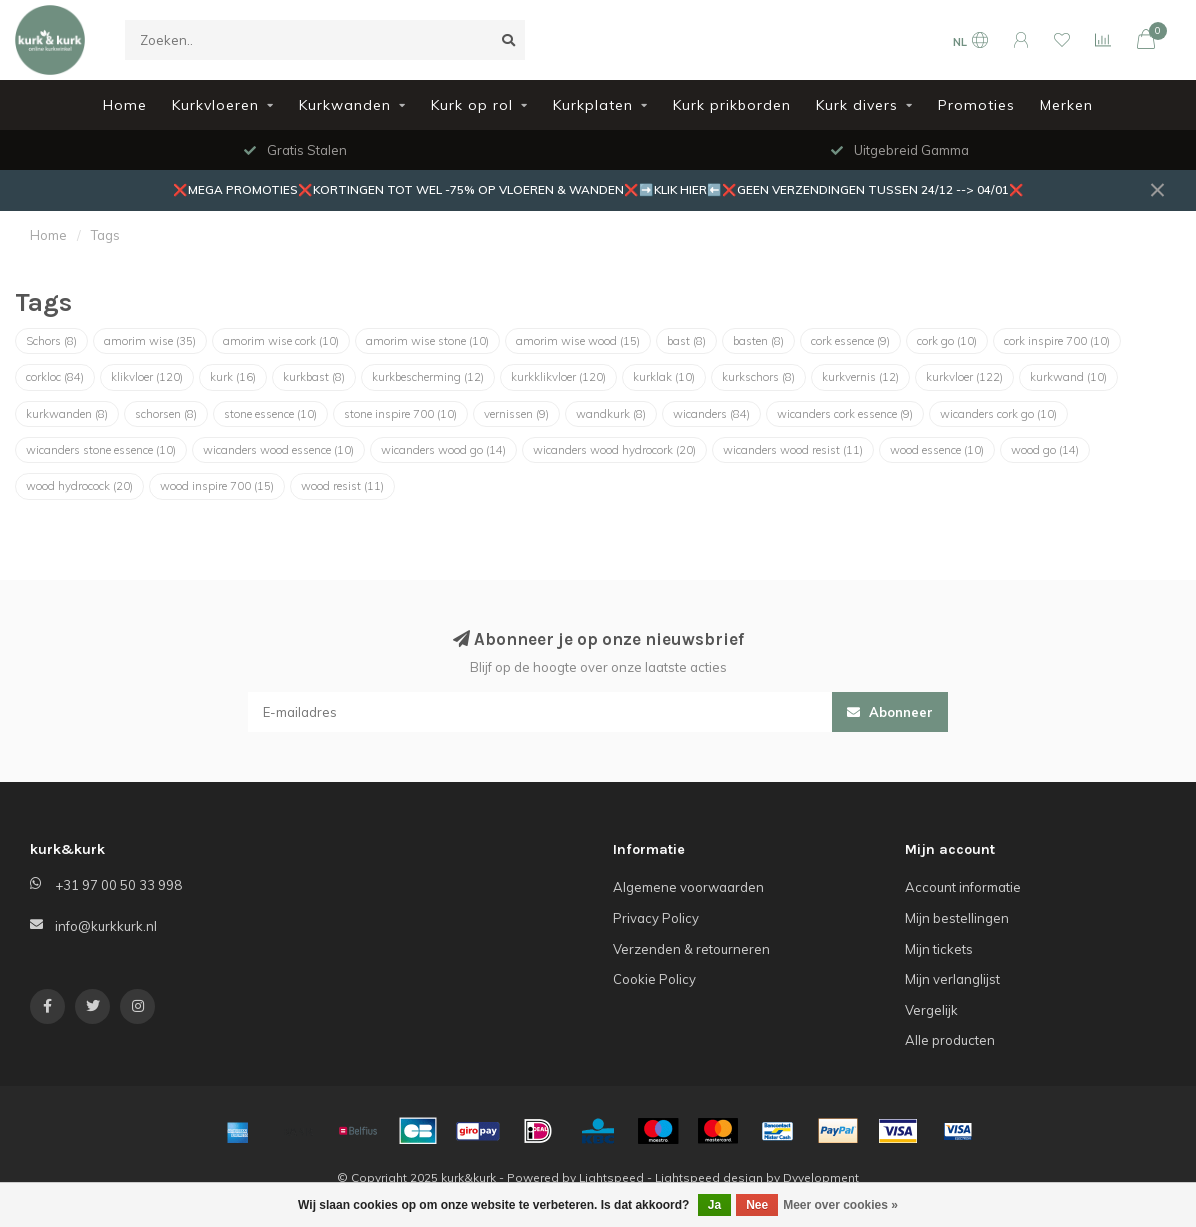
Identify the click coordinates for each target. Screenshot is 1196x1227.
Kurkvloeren (215, 105)
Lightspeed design (709, 1177)
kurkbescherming (428, 377)
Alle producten (950, 1040)
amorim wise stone (427, 341)
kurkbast (314, 377)
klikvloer (147, 377)
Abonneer (890, 712)
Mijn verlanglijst (952, 979)
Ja (714, 1205)
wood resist (342, 486)
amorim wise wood (578, 341)
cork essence (850, 341)
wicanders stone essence (101, 450)
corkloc (55, 377)
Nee (757, 1205)
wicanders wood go (443, 450)
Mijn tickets (939, 949)
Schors (51, 341)
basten (758, 341)
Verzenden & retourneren (691, 949)
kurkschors (758, 377)
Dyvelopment (821, 1177)
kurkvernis (860, 377)
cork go (947, 341)
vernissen (516, 414)
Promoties (976, 105)
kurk (233, 377)
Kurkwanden (345, 105)
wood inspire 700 (217, 486)
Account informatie (963, 887)
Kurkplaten (593, 105)
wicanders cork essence (845, 414)
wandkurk (611, 414)
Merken (1066, 105)
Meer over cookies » (840, 1205)
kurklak (664, 377)
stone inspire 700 (400, 414)
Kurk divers (857, 105)
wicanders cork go (998, 414)
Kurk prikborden (732, 105)
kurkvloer (964, 377)
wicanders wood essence (278, 450)
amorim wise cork (281, 341)
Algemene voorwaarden (688, 887)
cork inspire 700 (1057, 341)
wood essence (937, 450)
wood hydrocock (79, 486)
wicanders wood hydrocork (614, 450)
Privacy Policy (656, 918)
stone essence (270, 414)
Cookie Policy (654, 979)
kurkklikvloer (558, 377)
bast (686, 341)
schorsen (166, 414)
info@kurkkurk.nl (106, 926)
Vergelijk (931, 1010)
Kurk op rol (472, 105)
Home (125, 105)
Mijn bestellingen (957, 918)
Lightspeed (611, 1177)
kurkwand (1068, 377)
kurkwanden (67, 414)
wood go (1045, 450)
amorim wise (150, 341)
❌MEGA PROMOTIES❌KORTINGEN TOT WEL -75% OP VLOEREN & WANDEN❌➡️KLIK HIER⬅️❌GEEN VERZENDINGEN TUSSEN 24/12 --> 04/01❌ (598, 189)
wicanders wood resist (793, 450)
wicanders (711, 414)
